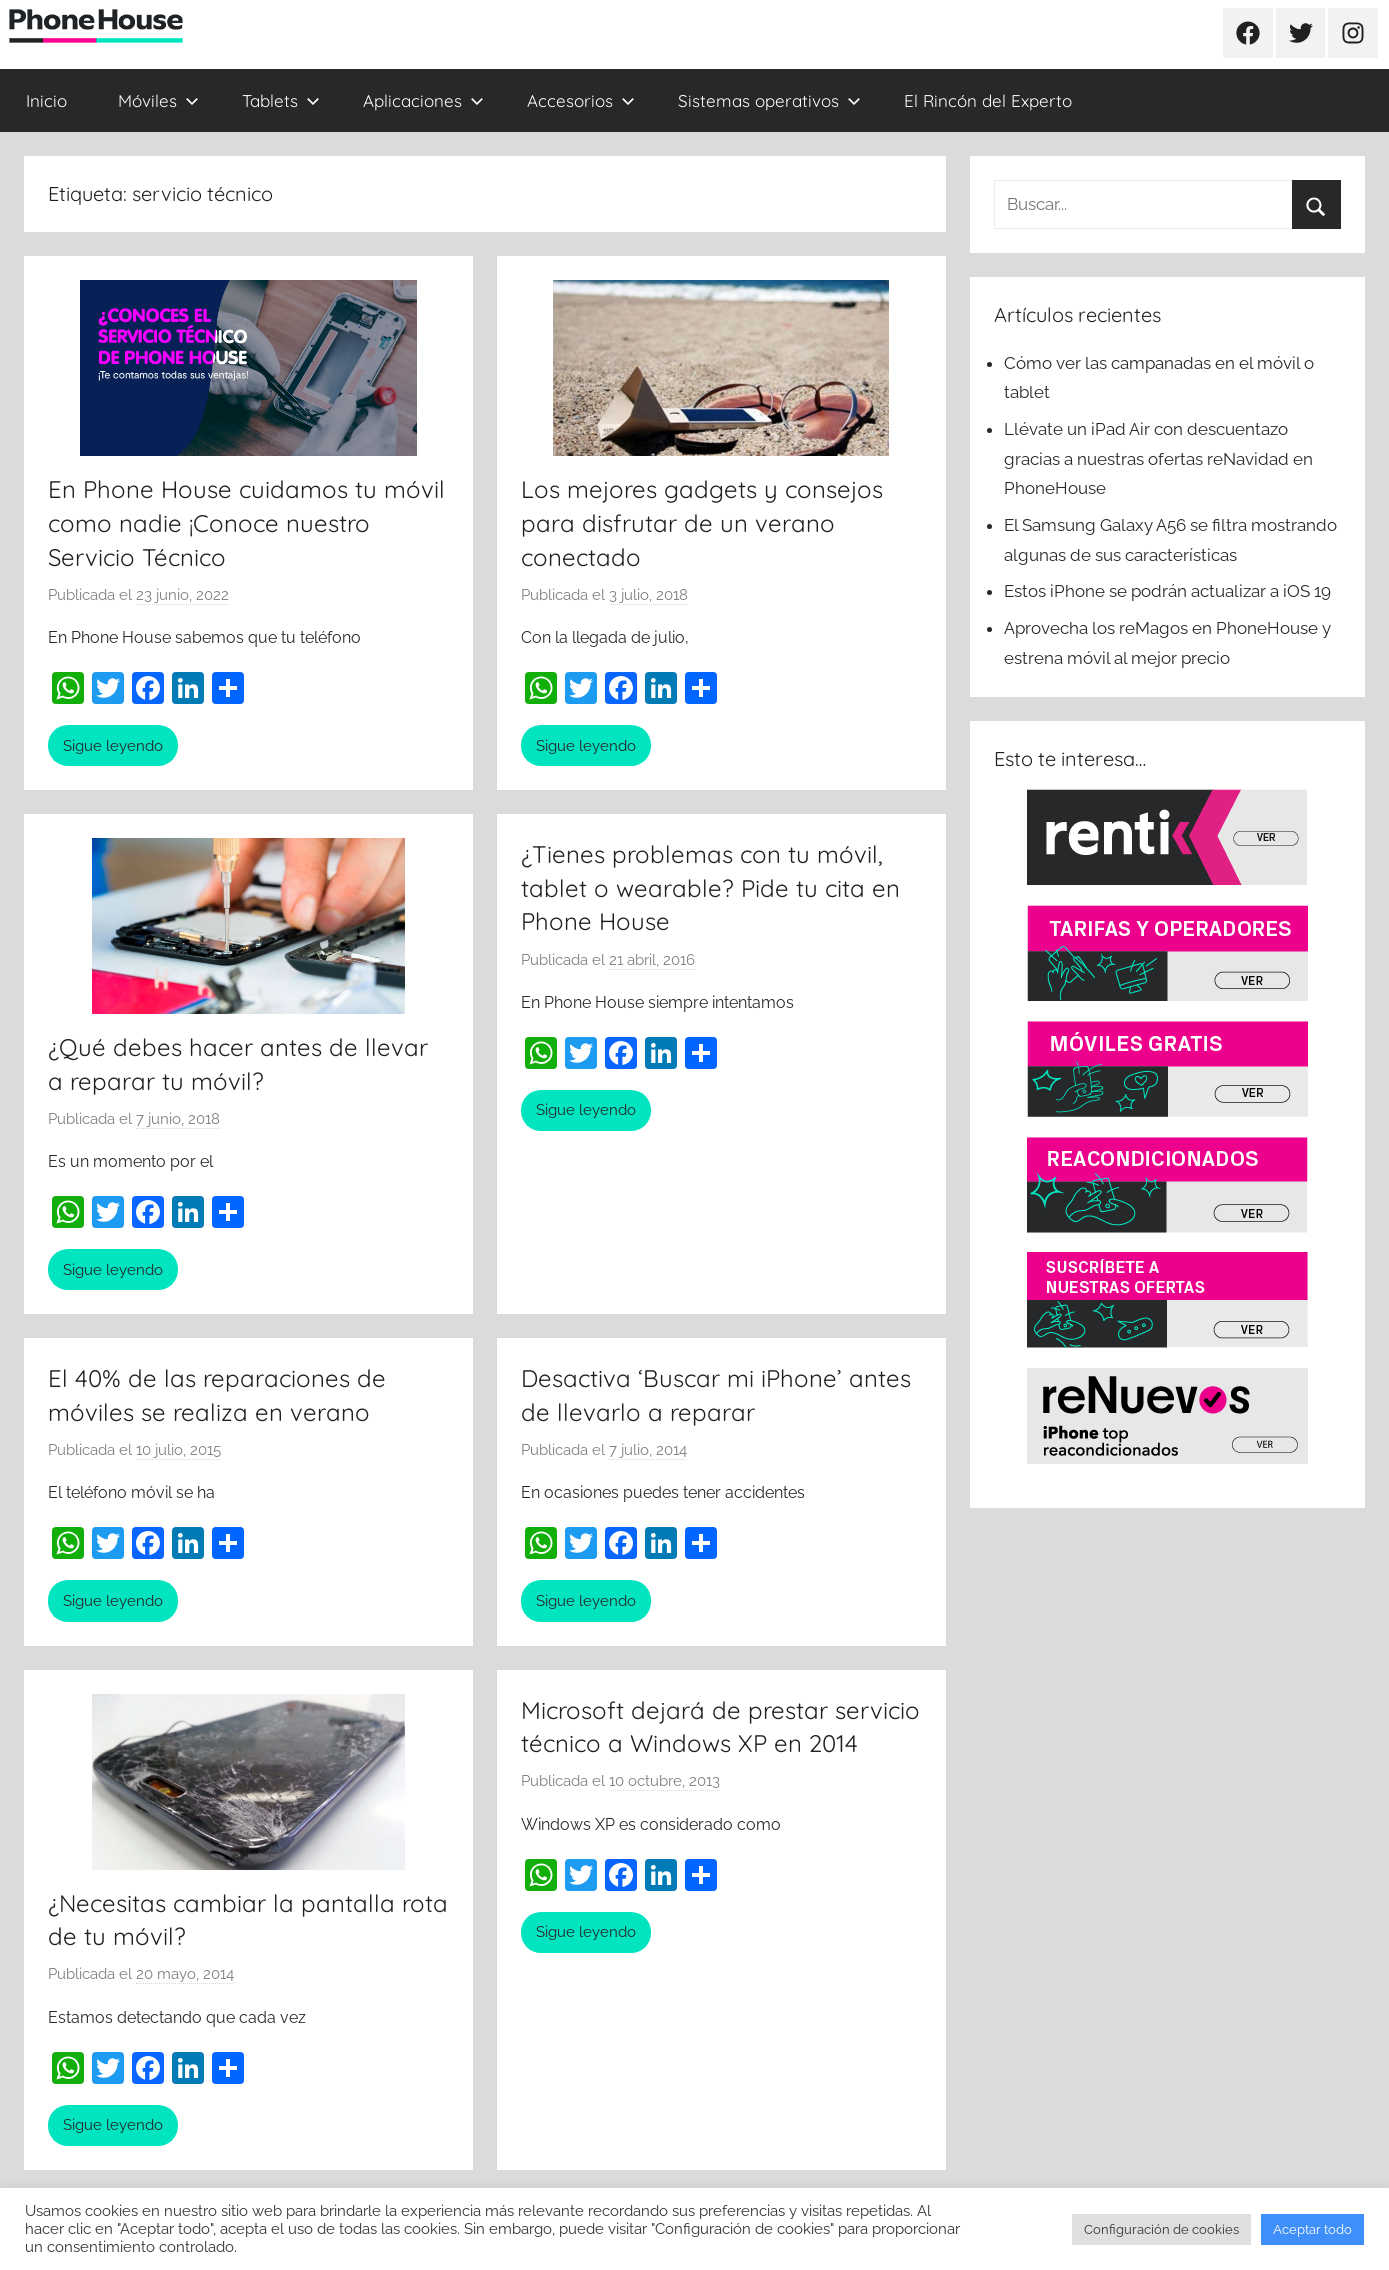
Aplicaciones (423, 100)
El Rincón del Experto (988, 100)
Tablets (281, 100)
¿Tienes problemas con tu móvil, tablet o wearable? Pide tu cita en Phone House (710, 887)
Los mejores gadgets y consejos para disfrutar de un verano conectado (702, 522)
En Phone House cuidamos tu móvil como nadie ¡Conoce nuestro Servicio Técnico (246, 522)
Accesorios (581, 100)
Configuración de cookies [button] (1161, 2229)
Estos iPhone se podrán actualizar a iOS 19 (1169, 591)
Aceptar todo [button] (1312, 2229)
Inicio (46, 100)
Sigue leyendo (113, 746)
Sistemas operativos (769, 100)
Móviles (158, 100)
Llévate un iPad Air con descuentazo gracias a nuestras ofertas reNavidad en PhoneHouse (1158, 459)
